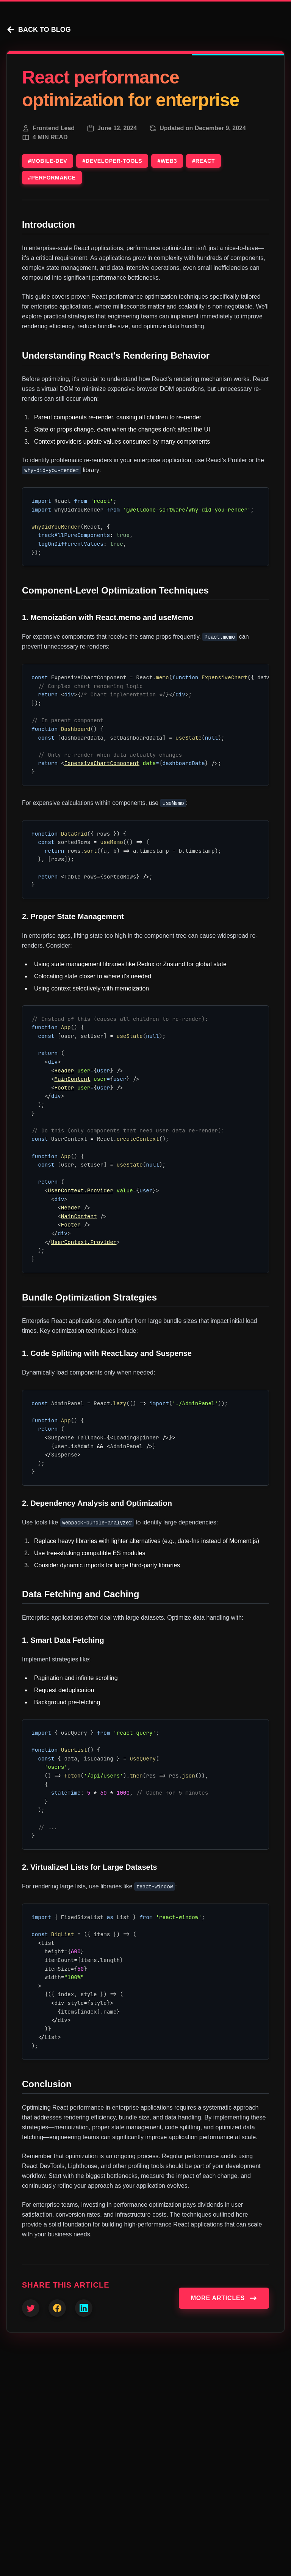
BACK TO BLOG (38, 29)
